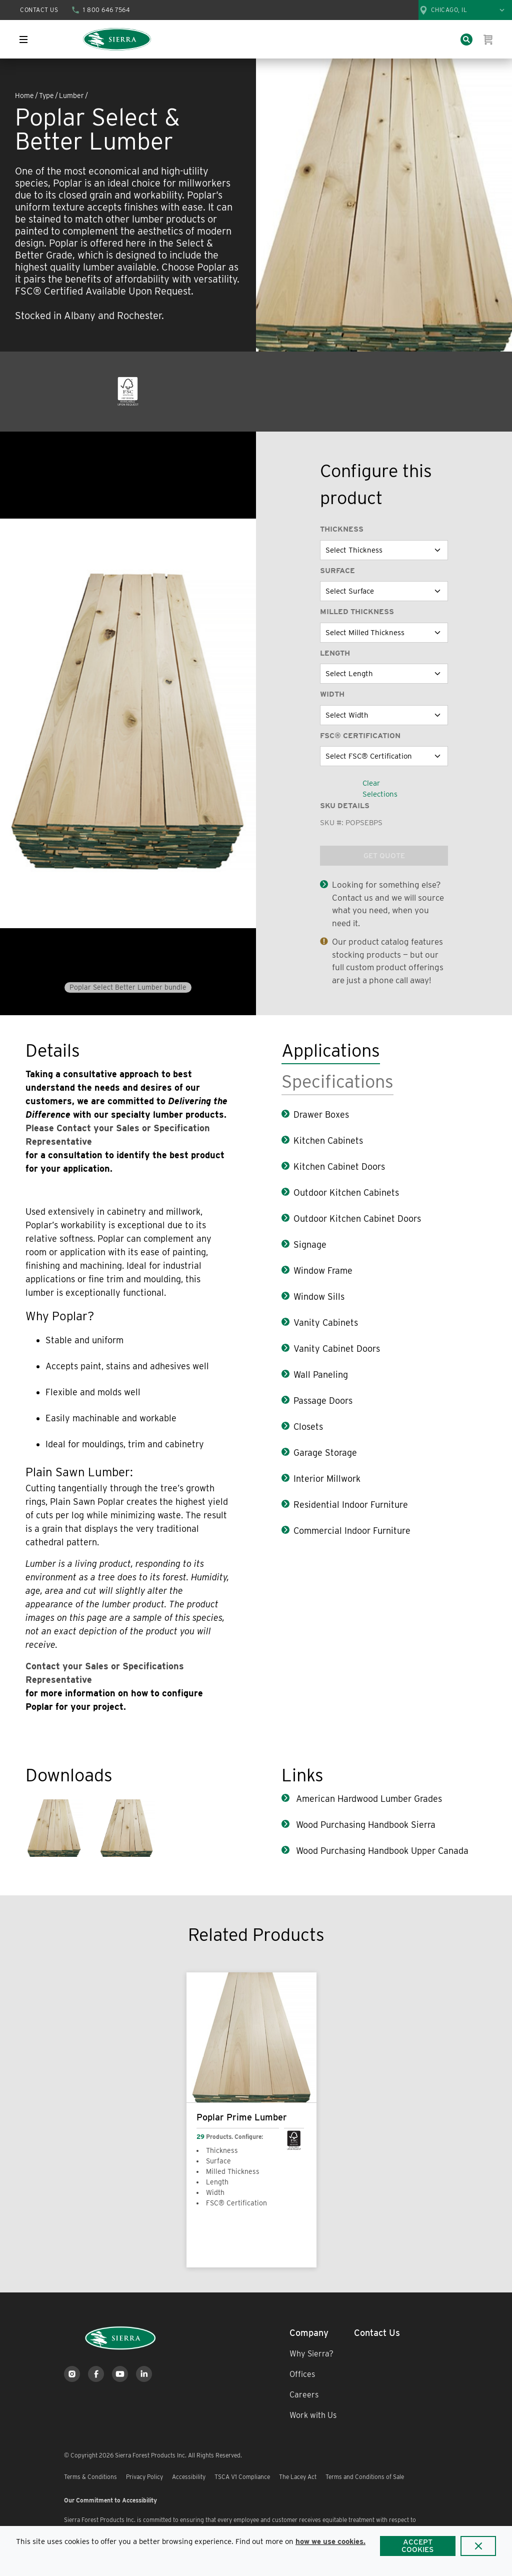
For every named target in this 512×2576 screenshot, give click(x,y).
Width (332, 694)
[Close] (478, 2546)
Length (335, 653)
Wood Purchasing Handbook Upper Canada (381, 1850)
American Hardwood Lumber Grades (368, 1798)
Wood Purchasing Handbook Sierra (365, 1824)
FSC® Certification (360, 735)
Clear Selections (380, 789)
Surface (337, 570)
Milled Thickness (357, 611)
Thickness (342, 529)
